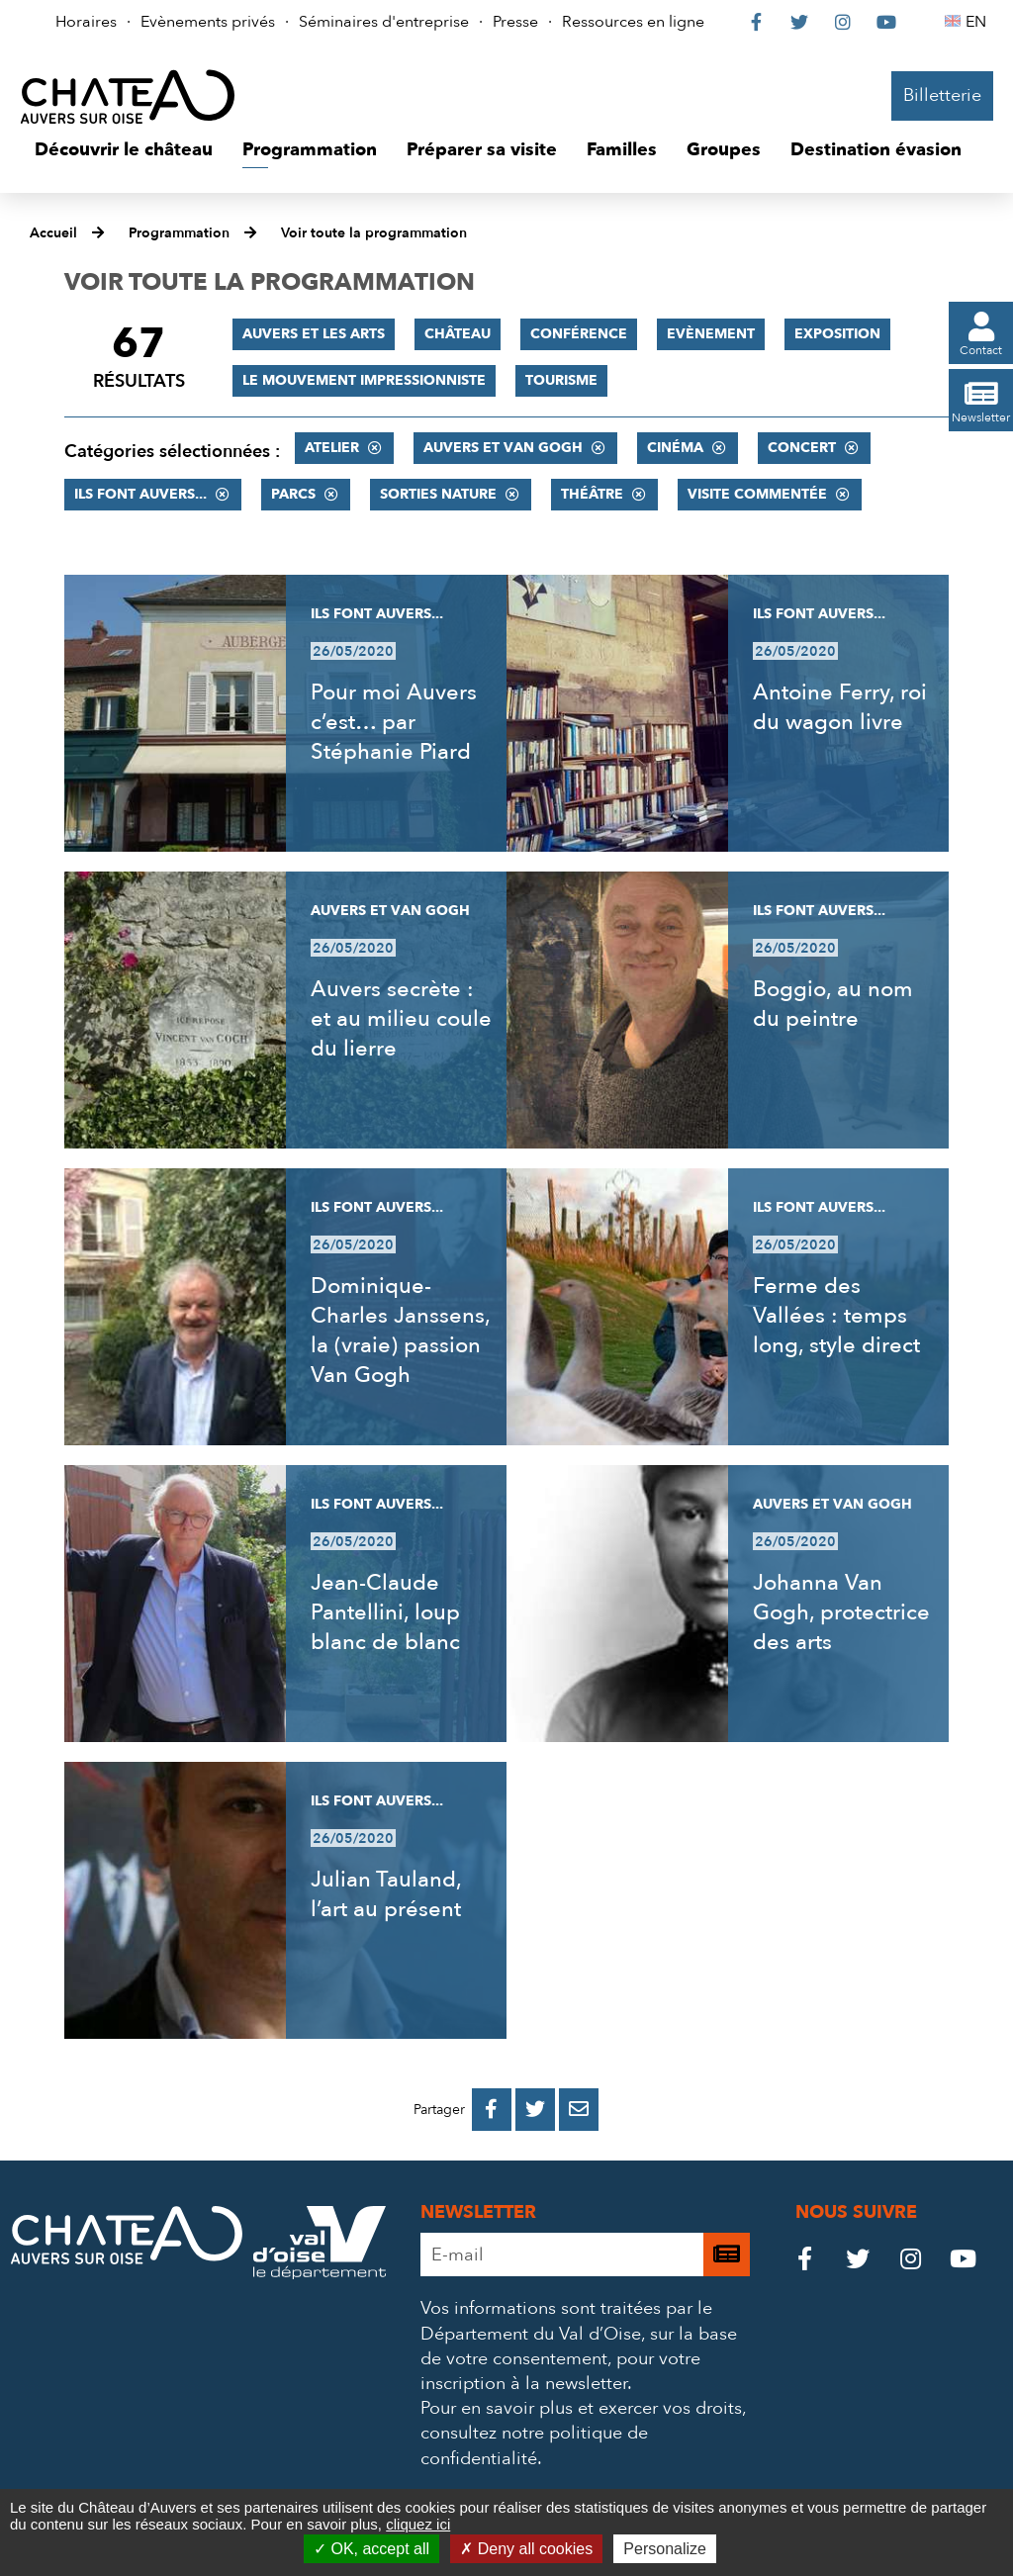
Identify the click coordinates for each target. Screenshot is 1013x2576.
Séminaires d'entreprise (384, 22)
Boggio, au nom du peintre (833, 1004)
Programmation (179, 233)
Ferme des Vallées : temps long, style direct (836, 1315)
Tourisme (561, 380)
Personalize (664, 2548)
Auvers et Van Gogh (503, 447)
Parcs (293, 494)
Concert (802, 447)
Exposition (837, 333)
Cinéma (675, 447)
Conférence (578, 333)
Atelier (332, 447)
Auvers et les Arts (313, 333)
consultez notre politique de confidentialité (534, 2445)
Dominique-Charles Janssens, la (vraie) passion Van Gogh (400, 1330)
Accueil (53, 233)
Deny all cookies (526, 2548)
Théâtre (592, 494)
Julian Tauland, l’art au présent (386, 1894)
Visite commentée (757, 494)
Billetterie (942, 95)
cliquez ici (418, 2524)
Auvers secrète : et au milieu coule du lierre (401, 1018)
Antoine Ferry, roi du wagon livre (840, 707)
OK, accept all (371, 2548)
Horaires (86, 22)
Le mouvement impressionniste (364, 380)
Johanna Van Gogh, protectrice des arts (841, 1612)
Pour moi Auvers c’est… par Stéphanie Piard (394, 722)
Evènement (711, 333)
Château (457, 333)
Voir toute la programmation (374, 233)
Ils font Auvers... (140, 494)
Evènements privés (207, 22)
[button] (124, 150)
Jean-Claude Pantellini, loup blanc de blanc (385, 1612)
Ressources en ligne (633, 22)
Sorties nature (438, 494)
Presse (515, 22)
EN (979, 22)
